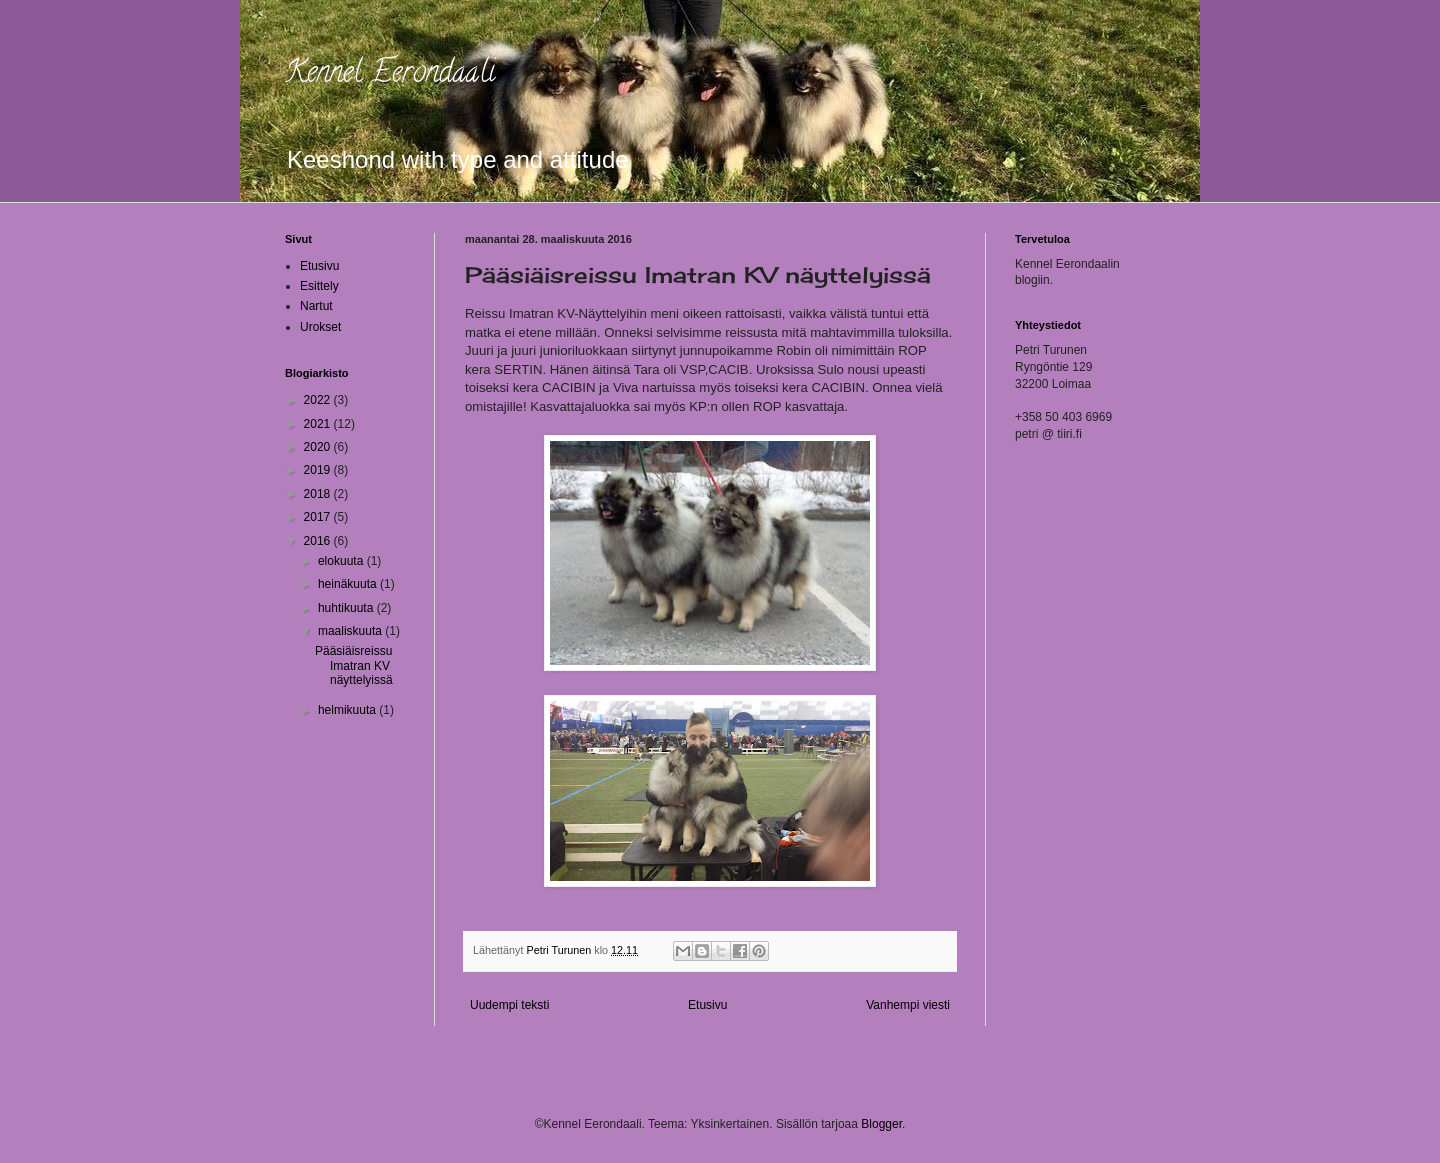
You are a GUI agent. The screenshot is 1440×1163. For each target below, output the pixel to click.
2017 (319, 517)
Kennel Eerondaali (390, 75)
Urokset (320, 327)
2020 (319, 447)
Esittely (319, 286)
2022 (319, 400)
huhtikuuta (347, 608)
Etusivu (707, 1005)
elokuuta (342, 561)
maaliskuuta (351, 631)
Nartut (316, 306)
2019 (319, 470)
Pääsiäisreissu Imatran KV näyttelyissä (354, 665)
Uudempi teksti (509, 1005)
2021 (319, 424)
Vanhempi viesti (908, 1005)
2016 (319, 541)
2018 (319, 494)
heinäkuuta (349, 584)
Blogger (881, 1124)
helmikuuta (348, 710)
